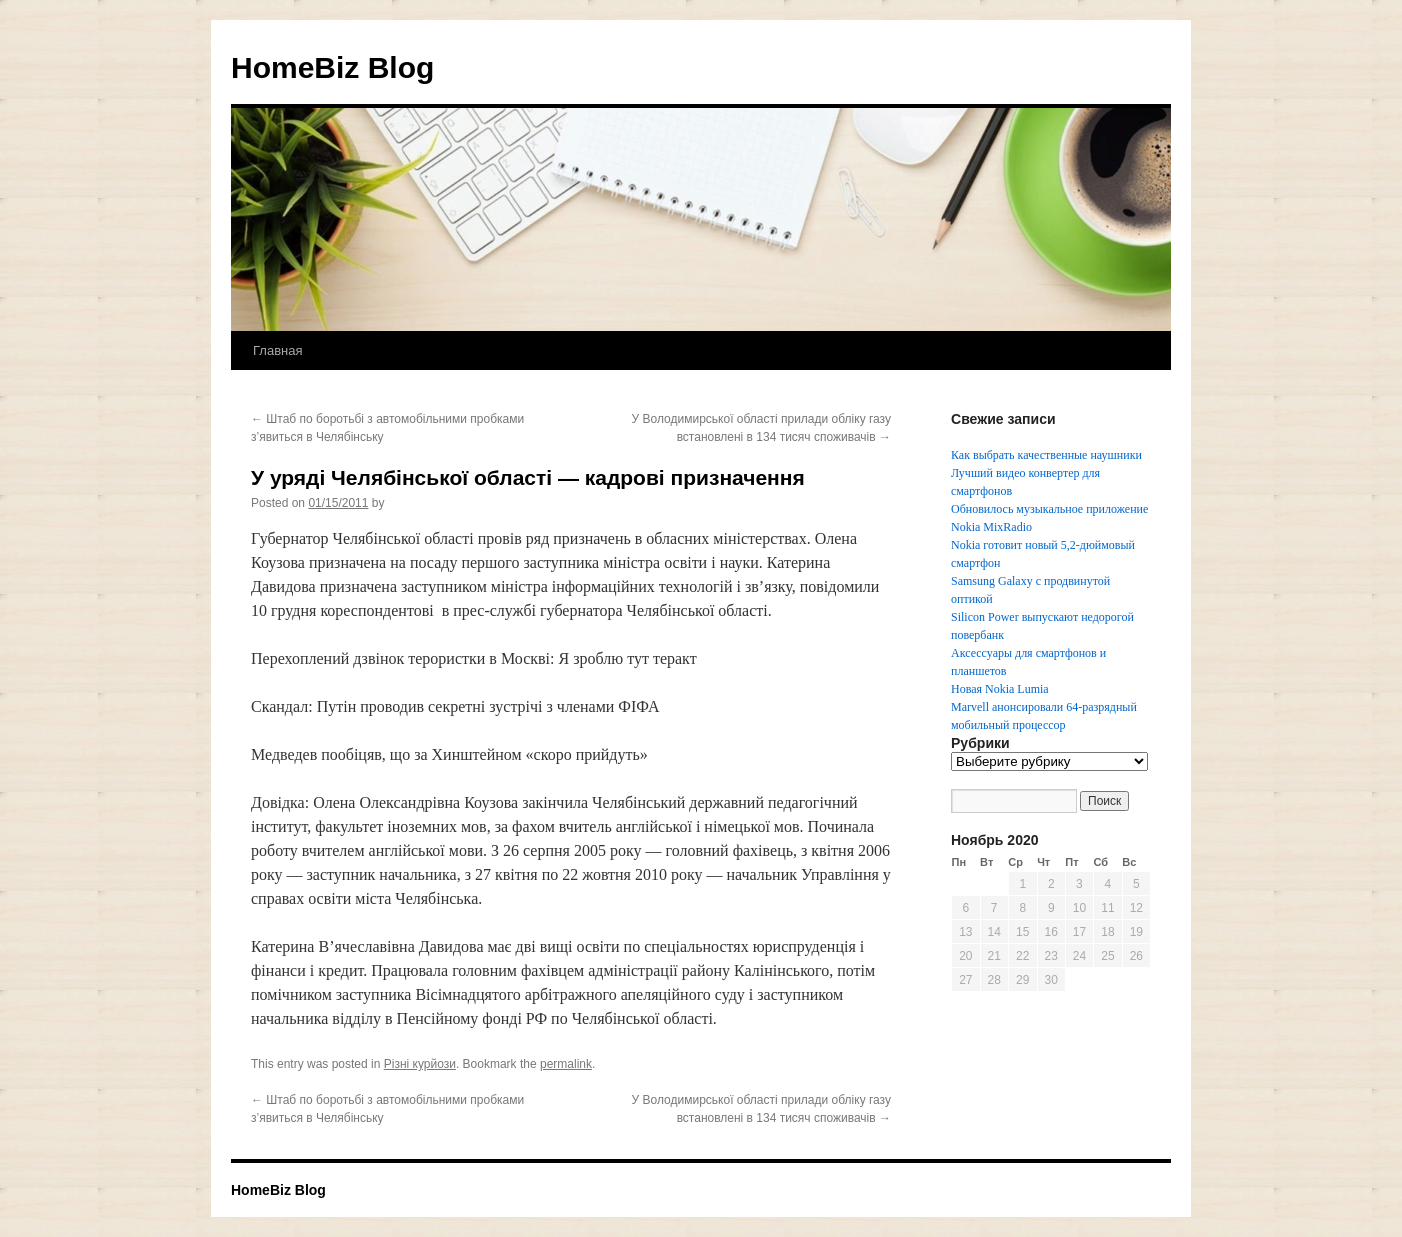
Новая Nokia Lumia (1000, 689)
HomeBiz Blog (332, 67)
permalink (566, 1064)
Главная (277, 350)
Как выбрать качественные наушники (1046, 455)
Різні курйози (420, 1064)
